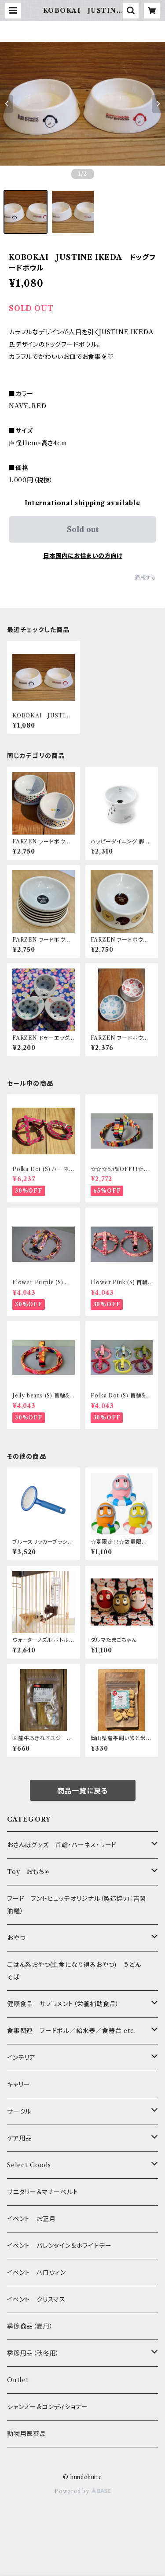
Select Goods (29, 2165)
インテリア (21, 2058)
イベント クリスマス (36, 2299)
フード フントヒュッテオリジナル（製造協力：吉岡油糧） (76, 1905)
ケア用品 (19, 2138)
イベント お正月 (31, 2219)
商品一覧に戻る (82, 1790)
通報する (145, 577)
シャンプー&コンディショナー (47, 2407)
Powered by (82, 2491)
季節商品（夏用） (30, 2326)
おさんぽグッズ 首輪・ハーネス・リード (62, 1845)
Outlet (18, 2380)
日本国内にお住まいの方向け (82, 556)
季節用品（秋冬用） (33, 2353)
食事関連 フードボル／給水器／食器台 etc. (71, 2031)
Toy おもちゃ (28, 1872)
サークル (19, 2111)
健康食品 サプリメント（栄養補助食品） (63, 2004)
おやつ (16, 1938)
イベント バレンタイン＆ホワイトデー (59, 2246)
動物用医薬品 (26, 2434)
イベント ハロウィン (36, 2273)
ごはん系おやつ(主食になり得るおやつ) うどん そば (77, 1971)
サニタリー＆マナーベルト (42, 2192)
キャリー (18, 2084)
